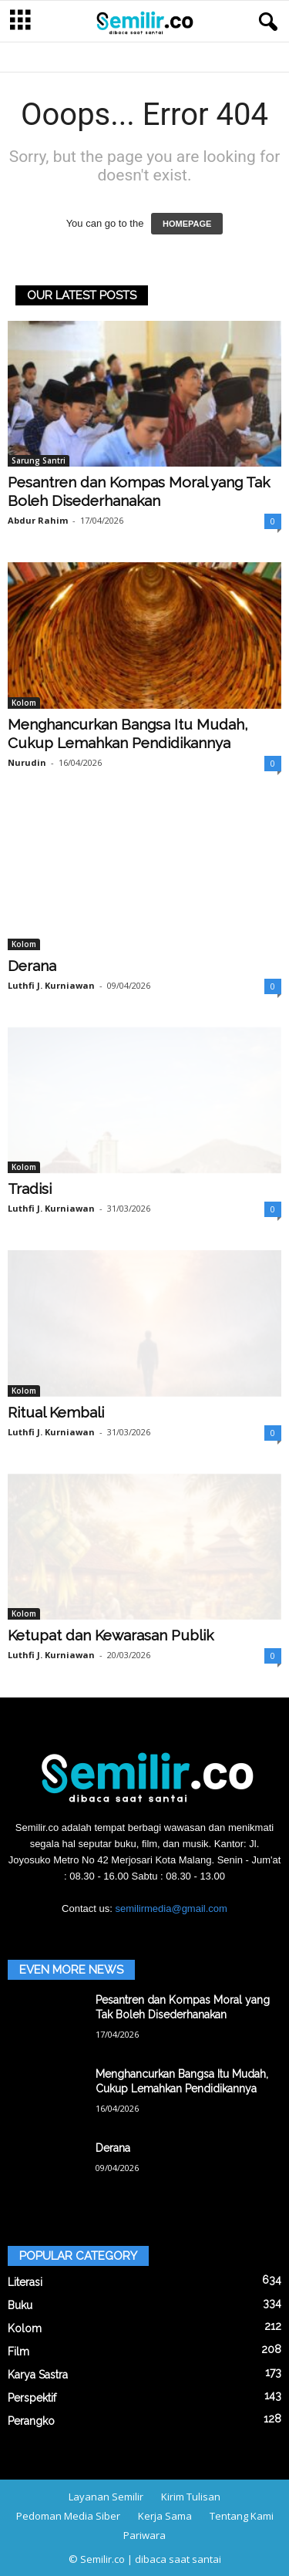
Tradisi (30, 1188)
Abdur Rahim (38, 520)
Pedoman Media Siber (68, 2516)
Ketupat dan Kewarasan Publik (110, 1635)
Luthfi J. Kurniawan (51, 985)
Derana (32, 965)
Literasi (25, 2282)
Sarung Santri (39, 460)
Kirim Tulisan (190, 2497)
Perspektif (32, 2398)
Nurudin (27, 762)
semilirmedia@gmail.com (171, 1908)
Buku (20, 2305)
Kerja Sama (165, 2516)
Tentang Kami (242, 2516)
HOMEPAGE (187, 223)
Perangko (31, 2421)
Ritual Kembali (56, 1412)
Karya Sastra (38, 2375)
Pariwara (144, 2535)
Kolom (24, 702)
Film (18, 2351)
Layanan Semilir (106, 2497)
